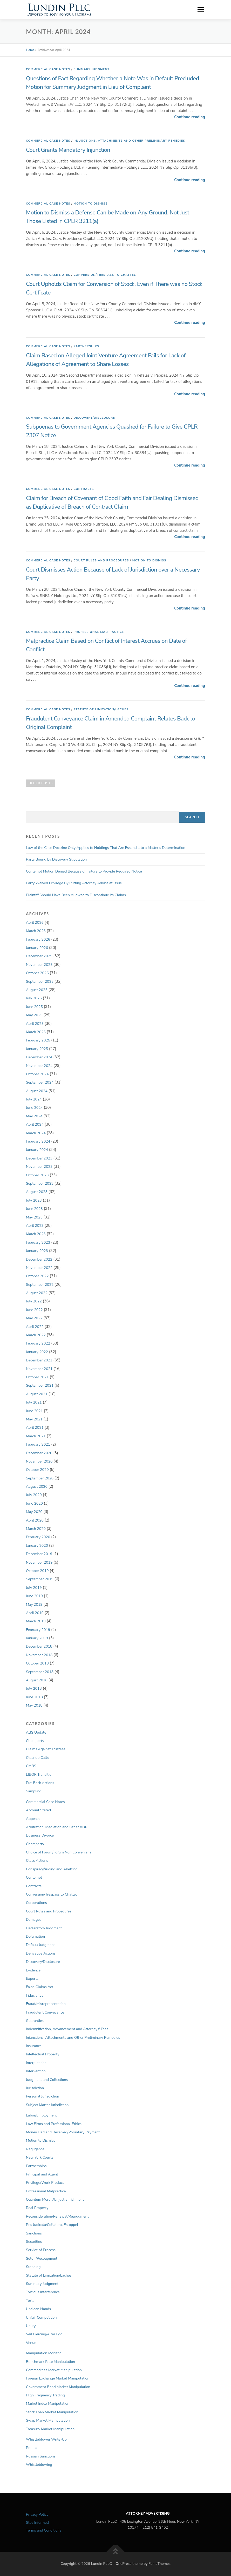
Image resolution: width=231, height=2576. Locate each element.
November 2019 (39, 1562)
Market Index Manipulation (47, 2403)
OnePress (123, 2563)
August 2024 (36, 1091)
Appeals (32, 1818)
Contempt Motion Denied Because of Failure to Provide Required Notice (84, 871)
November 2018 (39, 1655)
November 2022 (39, 1267)
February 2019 (38, 1629)
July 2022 (34, 1301)
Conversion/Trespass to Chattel (105, 275)
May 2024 (34, 1116)
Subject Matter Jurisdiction (47, 2104)
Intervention (36, 2071)
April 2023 (35, 1225)
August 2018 (36, 1680)
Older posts (41, 783)
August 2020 (36, 1486)
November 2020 (39, 1461)
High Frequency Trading (45, 2395)
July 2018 (34, 1688)
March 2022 (36, 1335)
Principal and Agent (42, 2174)
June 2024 (34, 1107)
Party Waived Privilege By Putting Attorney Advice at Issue (74, 883)
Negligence (35, 2149)
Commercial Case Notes (48, 69)
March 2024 (36, 1133)
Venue (31, 2342)
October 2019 (37, 1570)
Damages (34, 1919)
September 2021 (39, 1385)
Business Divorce (40, 1835)
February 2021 (38, 1444)
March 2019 (36, 1621)
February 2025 (38, 1040)
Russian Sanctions (41, 2456)
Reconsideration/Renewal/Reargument (57, 2216)
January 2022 (37, 1351)
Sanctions (34, 2233)
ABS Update (36, 1732)
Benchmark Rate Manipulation (50, 2361)
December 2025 (39, 956)
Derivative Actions (41, 1953)
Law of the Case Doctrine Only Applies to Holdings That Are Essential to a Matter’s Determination (105, 847)
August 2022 (36, 1292)
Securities (34, 2241)
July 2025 (34, 998)
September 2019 (39, 1579)
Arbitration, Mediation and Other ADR (56, 1827)
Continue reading (189, 117)
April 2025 (35, 1023)
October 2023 (37, 1175)
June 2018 (34, 1697)
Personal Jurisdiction (42, 2096)
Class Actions (37, 1860)
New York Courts (39, 2157)
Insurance (34, 2045)
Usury (31, 2325)
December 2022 (39, 1259)
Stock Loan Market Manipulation (52, 2412)
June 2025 (34, 1006)
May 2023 (34, 1217)
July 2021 (34, 1402)
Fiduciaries (34, 1995)
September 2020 (39, 1478)
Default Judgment (40, 1944)
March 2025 (36, 1032)
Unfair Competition (41, 2317)
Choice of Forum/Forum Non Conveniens (58, 1852)
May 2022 (34, 1318)
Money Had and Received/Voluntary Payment (63, 2132)
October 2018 (37, 1663)
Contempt (34, 1877)
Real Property (37, 2207)
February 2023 (38, 1242)
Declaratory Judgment (44, 1928)
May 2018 (34, 1705)
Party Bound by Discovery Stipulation (56, 859)
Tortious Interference (43, 2292)
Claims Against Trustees (45, 1749)
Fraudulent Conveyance (45, 2012)
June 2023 (34, 1208)
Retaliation (35, 2447)
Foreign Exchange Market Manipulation (57, 2378)
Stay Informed (37, 2522)
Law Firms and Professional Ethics (53, 2123)
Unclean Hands (38, 2308)
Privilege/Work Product (45, 2182)
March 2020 (36, 1528)
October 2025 (37, 973)
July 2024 (34, 1099)
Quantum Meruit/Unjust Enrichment (55, 2199)
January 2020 (37, 1545)
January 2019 (37, 1638)
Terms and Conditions (43, 2530)
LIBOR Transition (39, 1774)
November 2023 (39, 1166)
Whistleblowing (39, 2464)
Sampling (34, 1791)
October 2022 (37, 1276)
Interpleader (36, 2062)
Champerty (35, 1740)
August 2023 (36, 1191)
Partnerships (86, 346)
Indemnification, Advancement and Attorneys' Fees (67, 2029)
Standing (33, 2266)
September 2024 (39, 1082)
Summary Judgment (92, 69)
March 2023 (36, 1233)
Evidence (33, 1970)
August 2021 (36, 1394)
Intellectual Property (42, 2054)
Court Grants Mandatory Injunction (68, 150)
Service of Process (41, 2249)
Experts (32, 1978)
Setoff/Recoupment (41, 2258)
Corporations (36, 1902)
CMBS (31, 1766)
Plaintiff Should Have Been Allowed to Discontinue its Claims (76, 895)
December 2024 (39, 1057)
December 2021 (39, 1360)
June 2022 (34, 1309)
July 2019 (34, 1587)
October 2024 (37, 1074)
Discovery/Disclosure (94, 418)
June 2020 (34, 1503)
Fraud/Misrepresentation (46, 2003)
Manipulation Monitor (43, 2353)
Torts (30, 2300)
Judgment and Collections (47, 2079)
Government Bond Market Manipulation (58, 2386)
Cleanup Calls (37, 1757)
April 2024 (35, 1124)
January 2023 (37, 1250)
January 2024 (37, 1149)
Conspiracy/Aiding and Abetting (52, 1869)
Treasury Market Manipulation (50, 2429)
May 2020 (34, 1511)
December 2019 (39, 1553)
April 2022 (35, 1326)
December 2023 (39, 1158)
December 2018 (39, 1646)
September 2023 (39, 1183)
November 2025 (39, 964)
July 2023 (34, 1200)
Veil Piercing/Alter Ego (44, 2334)
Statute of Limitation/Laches (101, 709)
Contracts (84, 489)
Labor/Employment (41, 2115)
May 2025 (34, 1015)
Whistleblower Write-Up (46, 2439)
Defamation (35, 1936)
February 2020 (38, 1537)
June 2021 (34, 1410)
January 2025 (37, 1048)
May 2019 (34, 1604)
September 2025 (39, 981)
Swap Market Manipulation (48, 2420)
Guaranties (35, 2020)
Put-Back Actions (40, 1782)
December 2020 (39, 1453)
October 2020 (37, 1469)
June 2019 (34, 1596)
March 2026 (36, 930)
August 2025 (36, 989)
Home (30, 50)
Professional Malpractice (99, 632)
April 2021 (35, 1427)
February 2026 (38, 939)
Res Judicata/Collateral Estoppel (52, 2224)
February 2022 (38, 1343)
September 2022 (39, 1284)
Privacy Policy (37, 2514)
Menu (200, 9)
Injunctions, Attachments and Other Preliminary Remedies (129, 141)
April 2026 (35, 922)
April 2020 (35, 1520)
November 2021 (39, 1368)
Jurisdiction (35, 2088)
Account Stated (38, 1810)
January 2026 (37, 947)
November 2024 (39, 1065)
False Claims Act (39, 1986)
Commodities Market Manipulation (54, 2370)
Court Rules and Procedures (101, 560)
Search (192, 817)
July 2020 (34, 1494)
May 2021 (34, 1419)
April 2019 (35, 1612)
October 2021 (37, 1377)
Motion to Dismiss (91, 204)
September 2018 (39, 1671)
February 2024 (38, 1141)
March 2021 (36, 1436)
